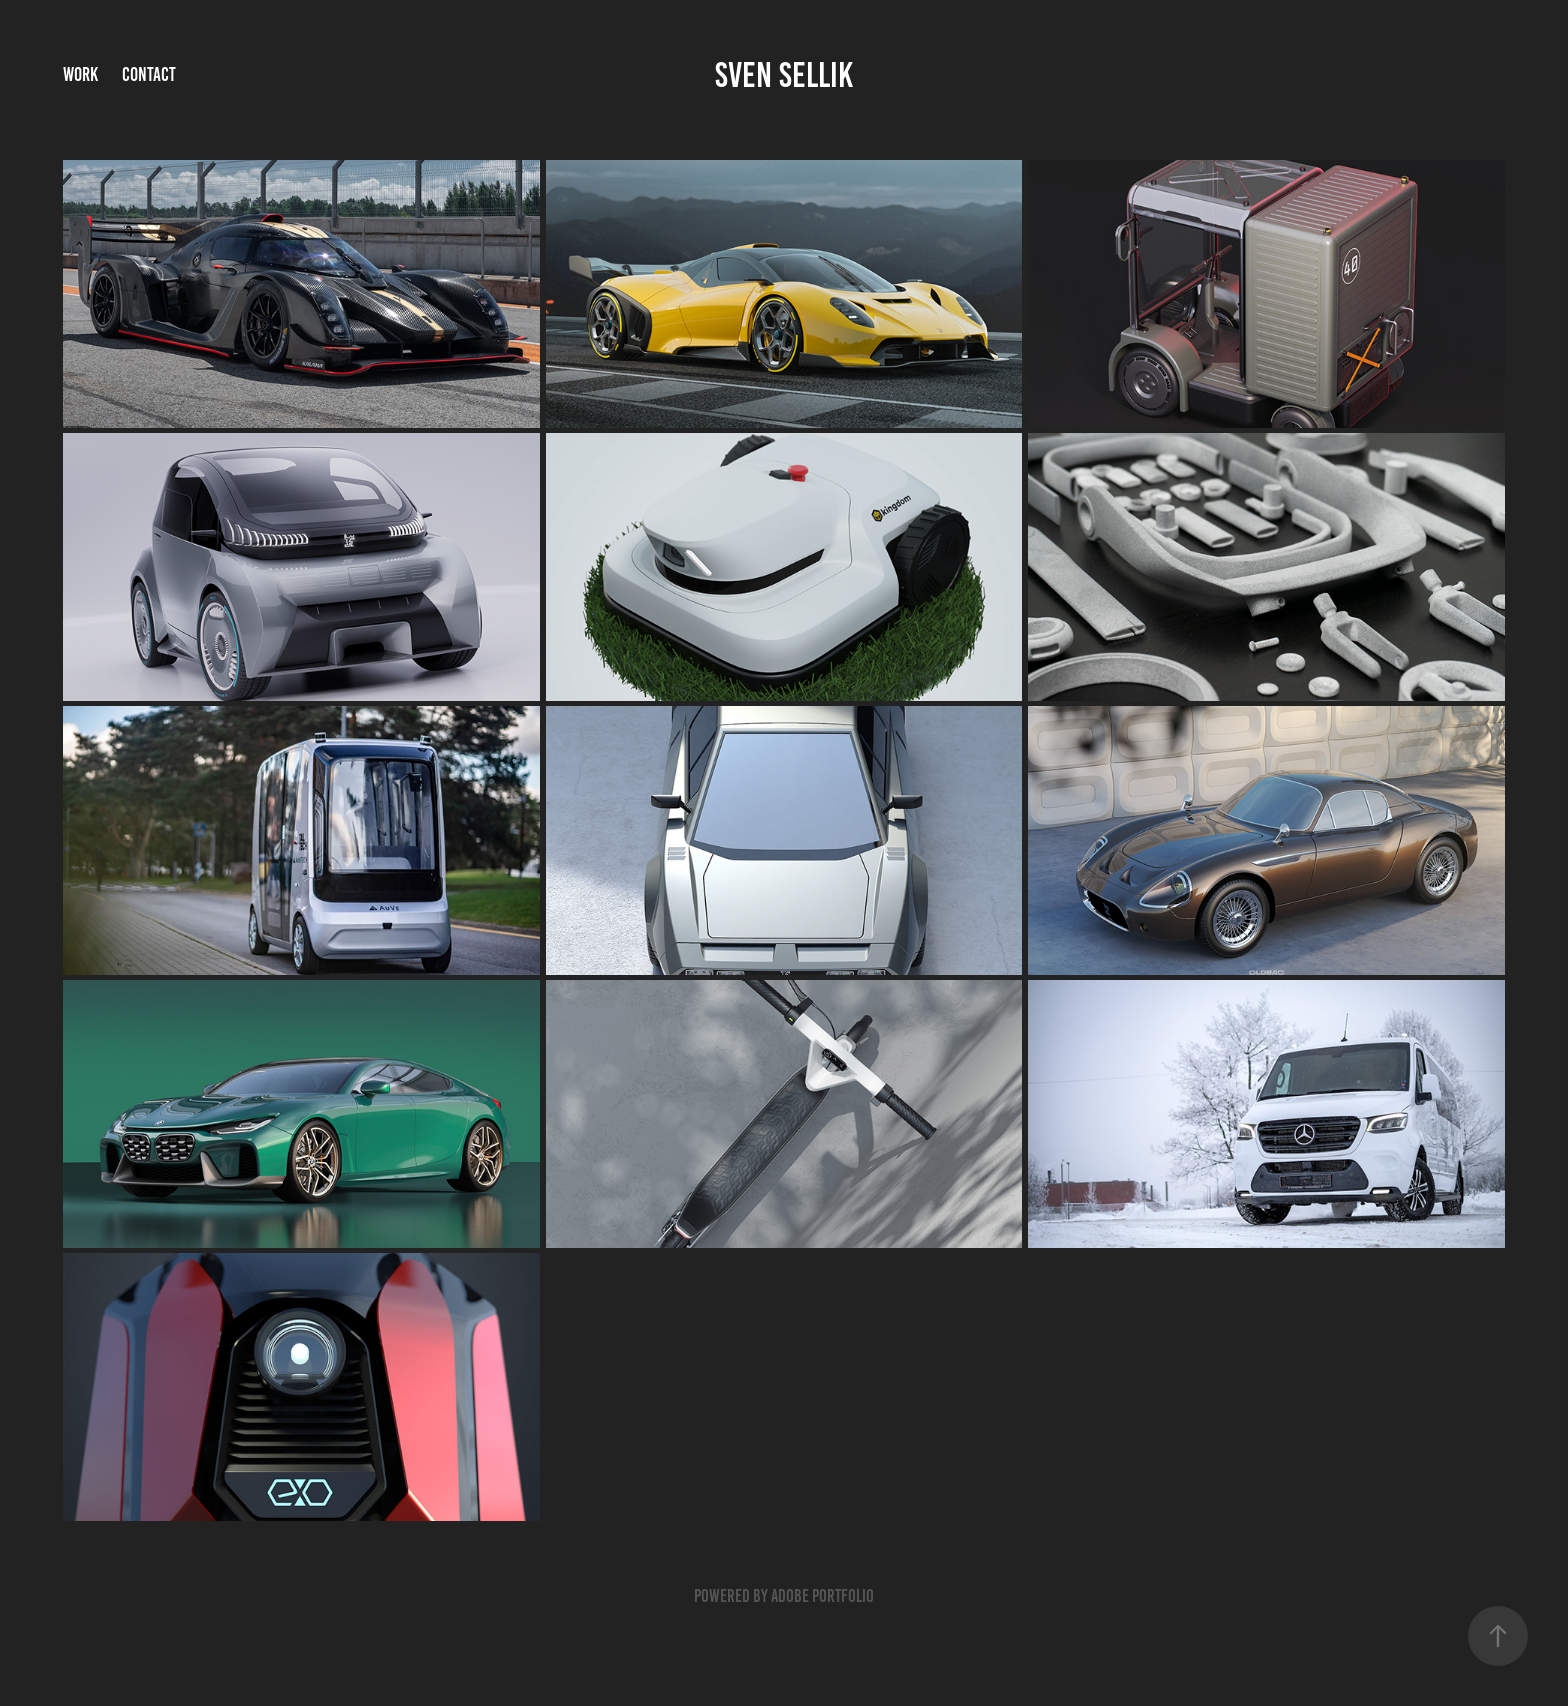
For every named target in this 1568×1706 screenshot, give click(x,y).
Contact (149, 74)
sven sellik (784, 75)
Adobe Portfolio (822, 1596)
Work (80, 74)
